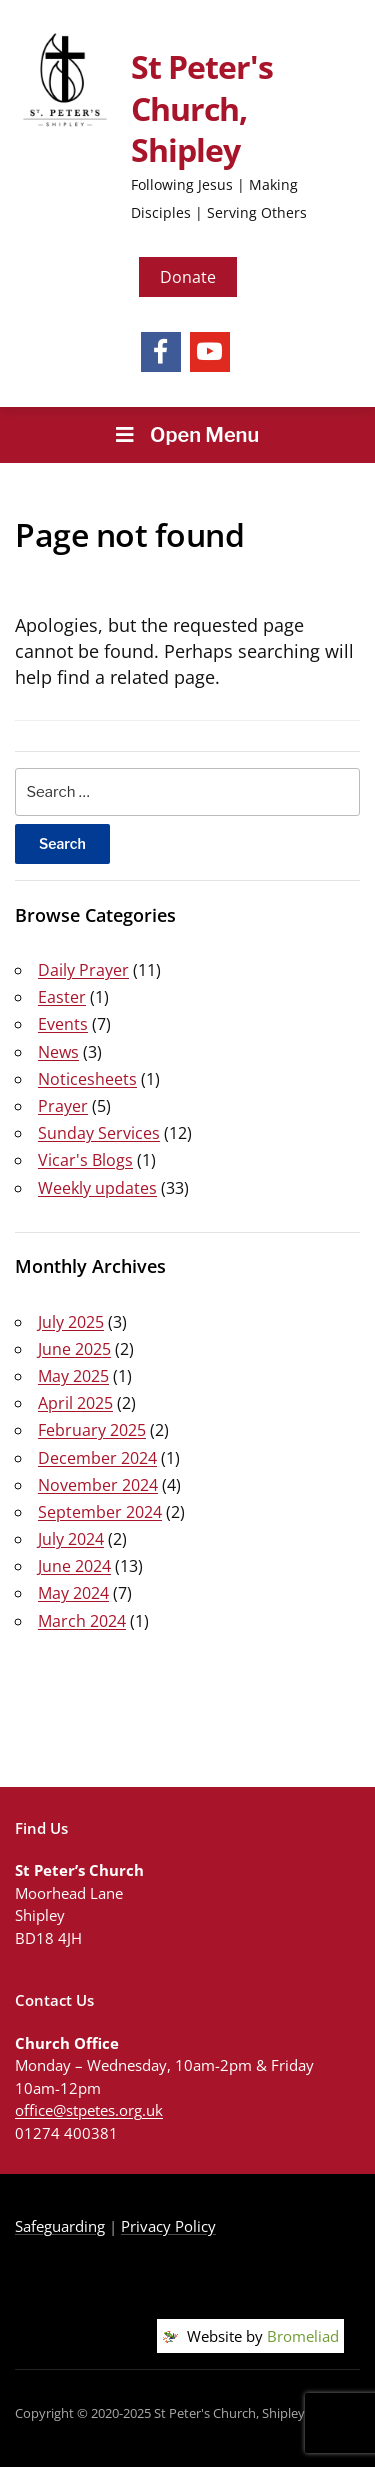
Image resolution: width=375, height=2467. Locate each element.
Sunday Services (99, 1133)
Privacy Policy (168, 2226)
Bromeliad (303, 2336)
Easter (62, 997)
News (58, 1052)
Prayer (63, 1106)
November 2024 (98, 1485)
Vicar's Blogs (85, 1160)
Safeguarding (60, 2226)
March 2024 (82, 1621)
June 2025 (74, 1349)
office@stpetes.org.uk (89, 2110)
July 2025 (71, 1322)
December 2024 (97, 1458)
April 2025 (75, 1403)
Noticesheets (87, 1079)
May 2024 (73, 1593)
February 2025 (92, 1430)
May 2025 (73, 1376)
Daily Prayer (83, 970)
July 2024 (71, 1539)
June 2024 (74, 1566)
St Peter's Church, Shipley (202, 108)
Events (63, 1024)
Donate (188, 277)
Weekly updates (97, 1188)
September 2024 (100, 1512)
